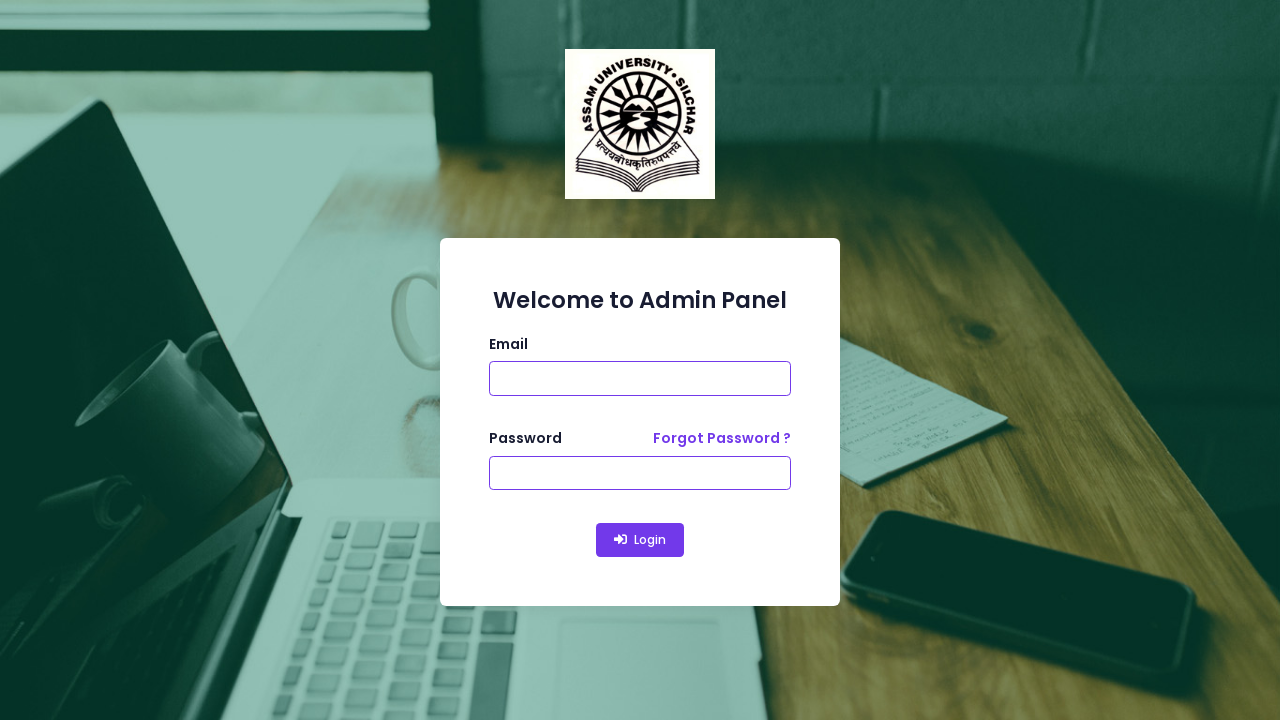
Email (508, 344)
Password (525, 438)
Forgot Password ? (722, 438)
